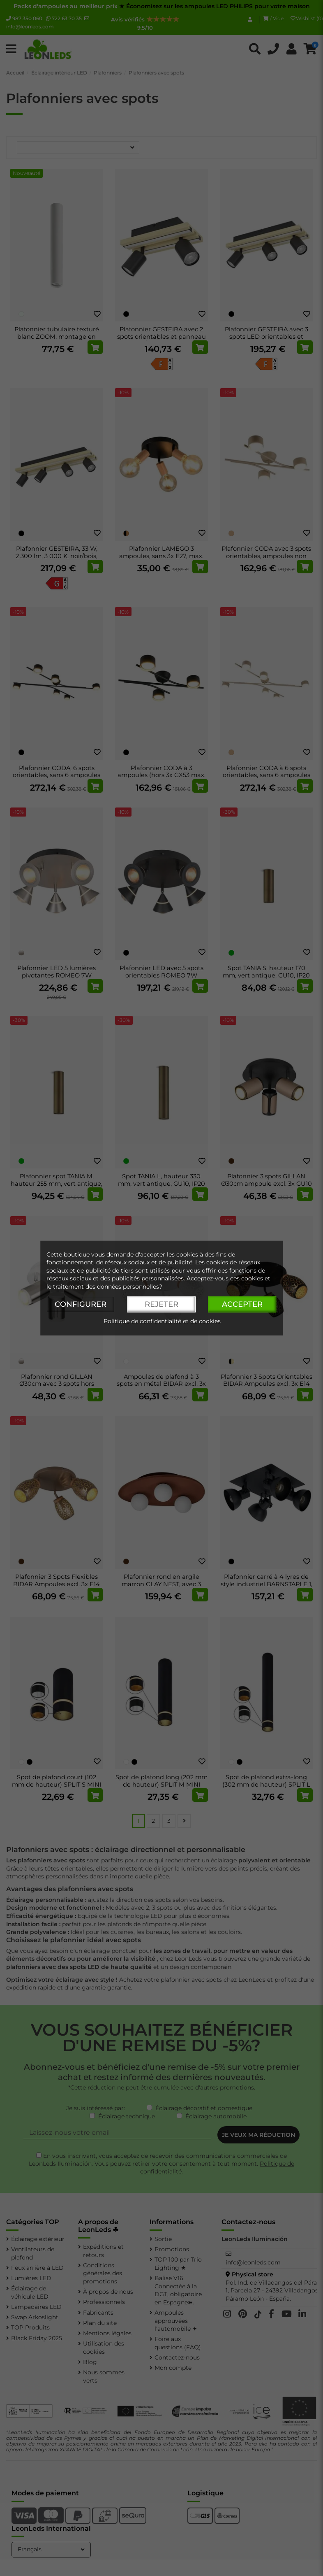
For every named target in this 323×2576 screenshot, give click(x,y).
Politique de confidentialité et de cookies (162, 1321)
